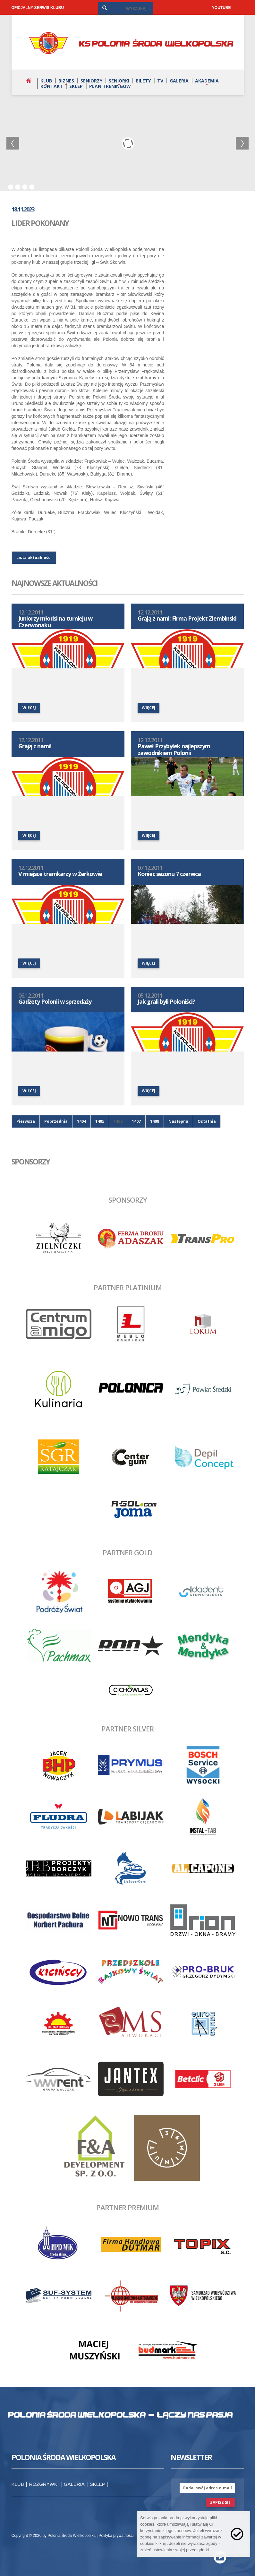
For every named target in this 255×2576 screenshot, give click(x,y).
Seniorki (119, 80)
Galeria (179, 80)
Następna (178, 1121)
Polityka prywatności (116, 2535)
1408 (154, 1121)
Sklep (76, 86)
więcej (29, 707)
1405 (99, 1121)
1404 (81, 1121)
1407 (136, 1121)
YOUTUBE (221, 7)
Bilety (143, 80)
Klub (46, 80)
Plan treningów (110, 86)
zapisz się (220, 2502)
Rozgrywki (44, 2484)
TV (160, 80)
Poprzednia (56, 1121)
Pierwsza (25, 1121)
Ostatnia (207, 1121)
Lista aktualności (34, 557)
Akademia (207, 80)
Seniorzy (91, 80)
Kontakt (51, 86)
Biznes (66, 80)
